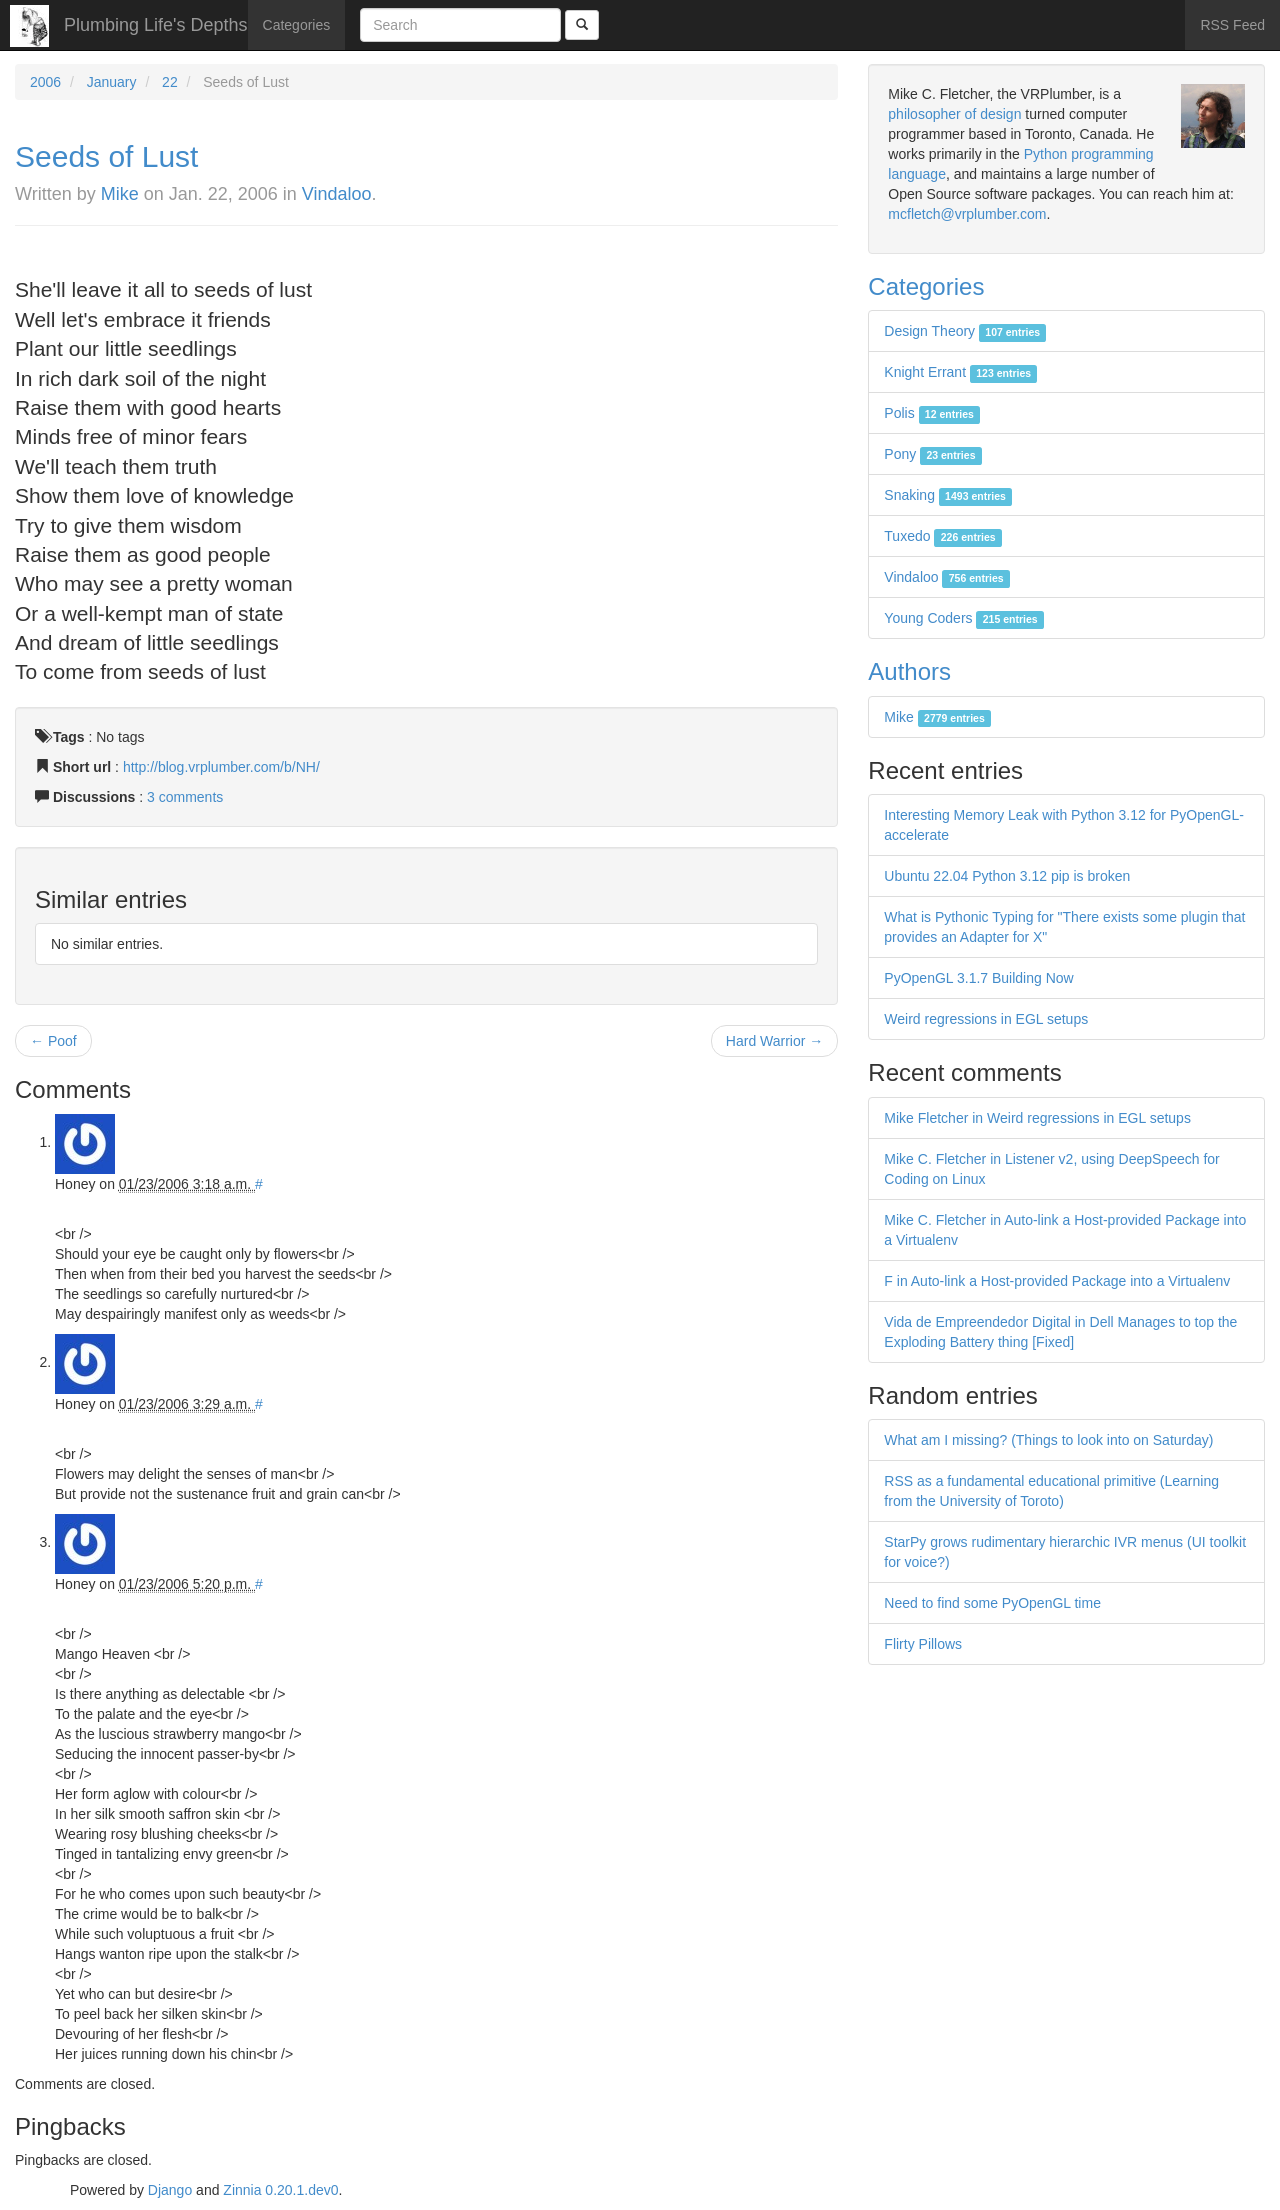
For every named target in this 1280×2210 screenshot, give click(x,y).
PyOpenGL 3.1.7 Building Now (978, 978)
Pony (932, 454)
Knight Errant (960, 372)
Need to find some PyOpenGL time (992, 1603)
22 (170, 82)
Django (170, 2190)
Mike (120, 194)
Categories (297, 25)
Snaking (948, 495)
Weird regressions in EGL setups (986, 1019)
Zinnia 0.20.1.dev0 (280, 2190)
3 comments (185, 797)
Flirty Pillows (923, 1644)
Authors (909, 671)
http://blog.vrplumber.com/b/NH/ (221, 767)
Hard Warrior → (775, 1041)
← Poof (53, 1041)
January (112, 82)
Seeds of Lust (106, 156)
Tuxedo (943, 536)
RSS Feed (1232, 25)
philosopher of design (954, 114)
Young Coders (964, 618)
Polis (932, 413)
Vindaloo (337, 194)
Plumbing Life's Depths (156, 25)
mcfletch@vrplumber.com (967, 214)
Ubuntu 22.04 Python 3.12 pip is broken (1007, 876)
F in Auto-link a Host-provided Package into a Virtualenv (1057, 1281)
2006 (45, 82)
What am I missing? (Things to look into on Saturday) (1048, 1440)
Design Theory (965, 331)
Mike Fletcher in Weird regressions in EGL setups (1037, 1118)
